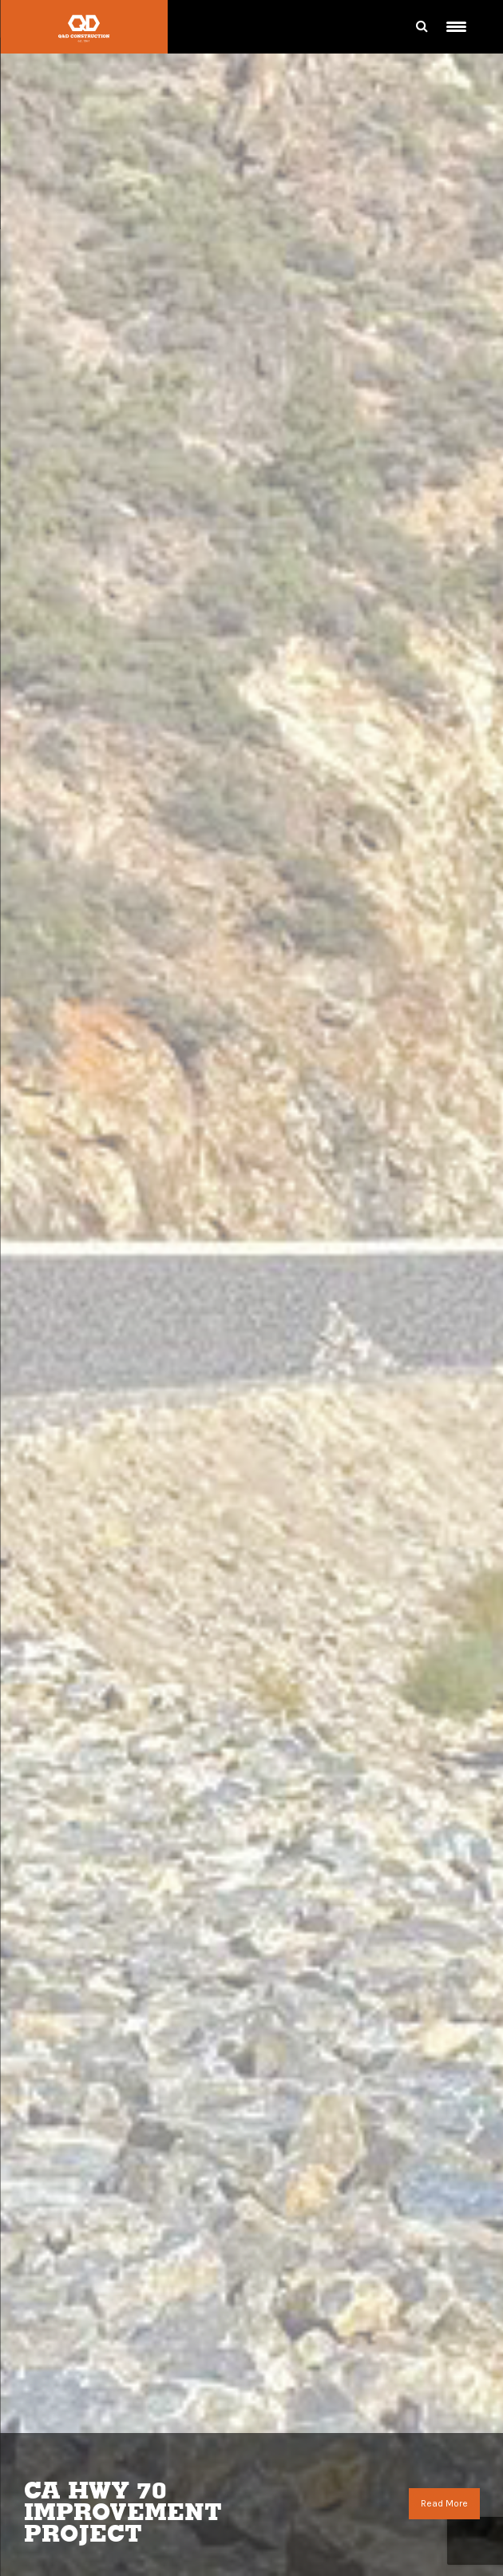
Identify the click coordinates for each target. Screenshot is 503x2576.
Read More (444, 2503)
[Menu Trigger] (456, 27)
